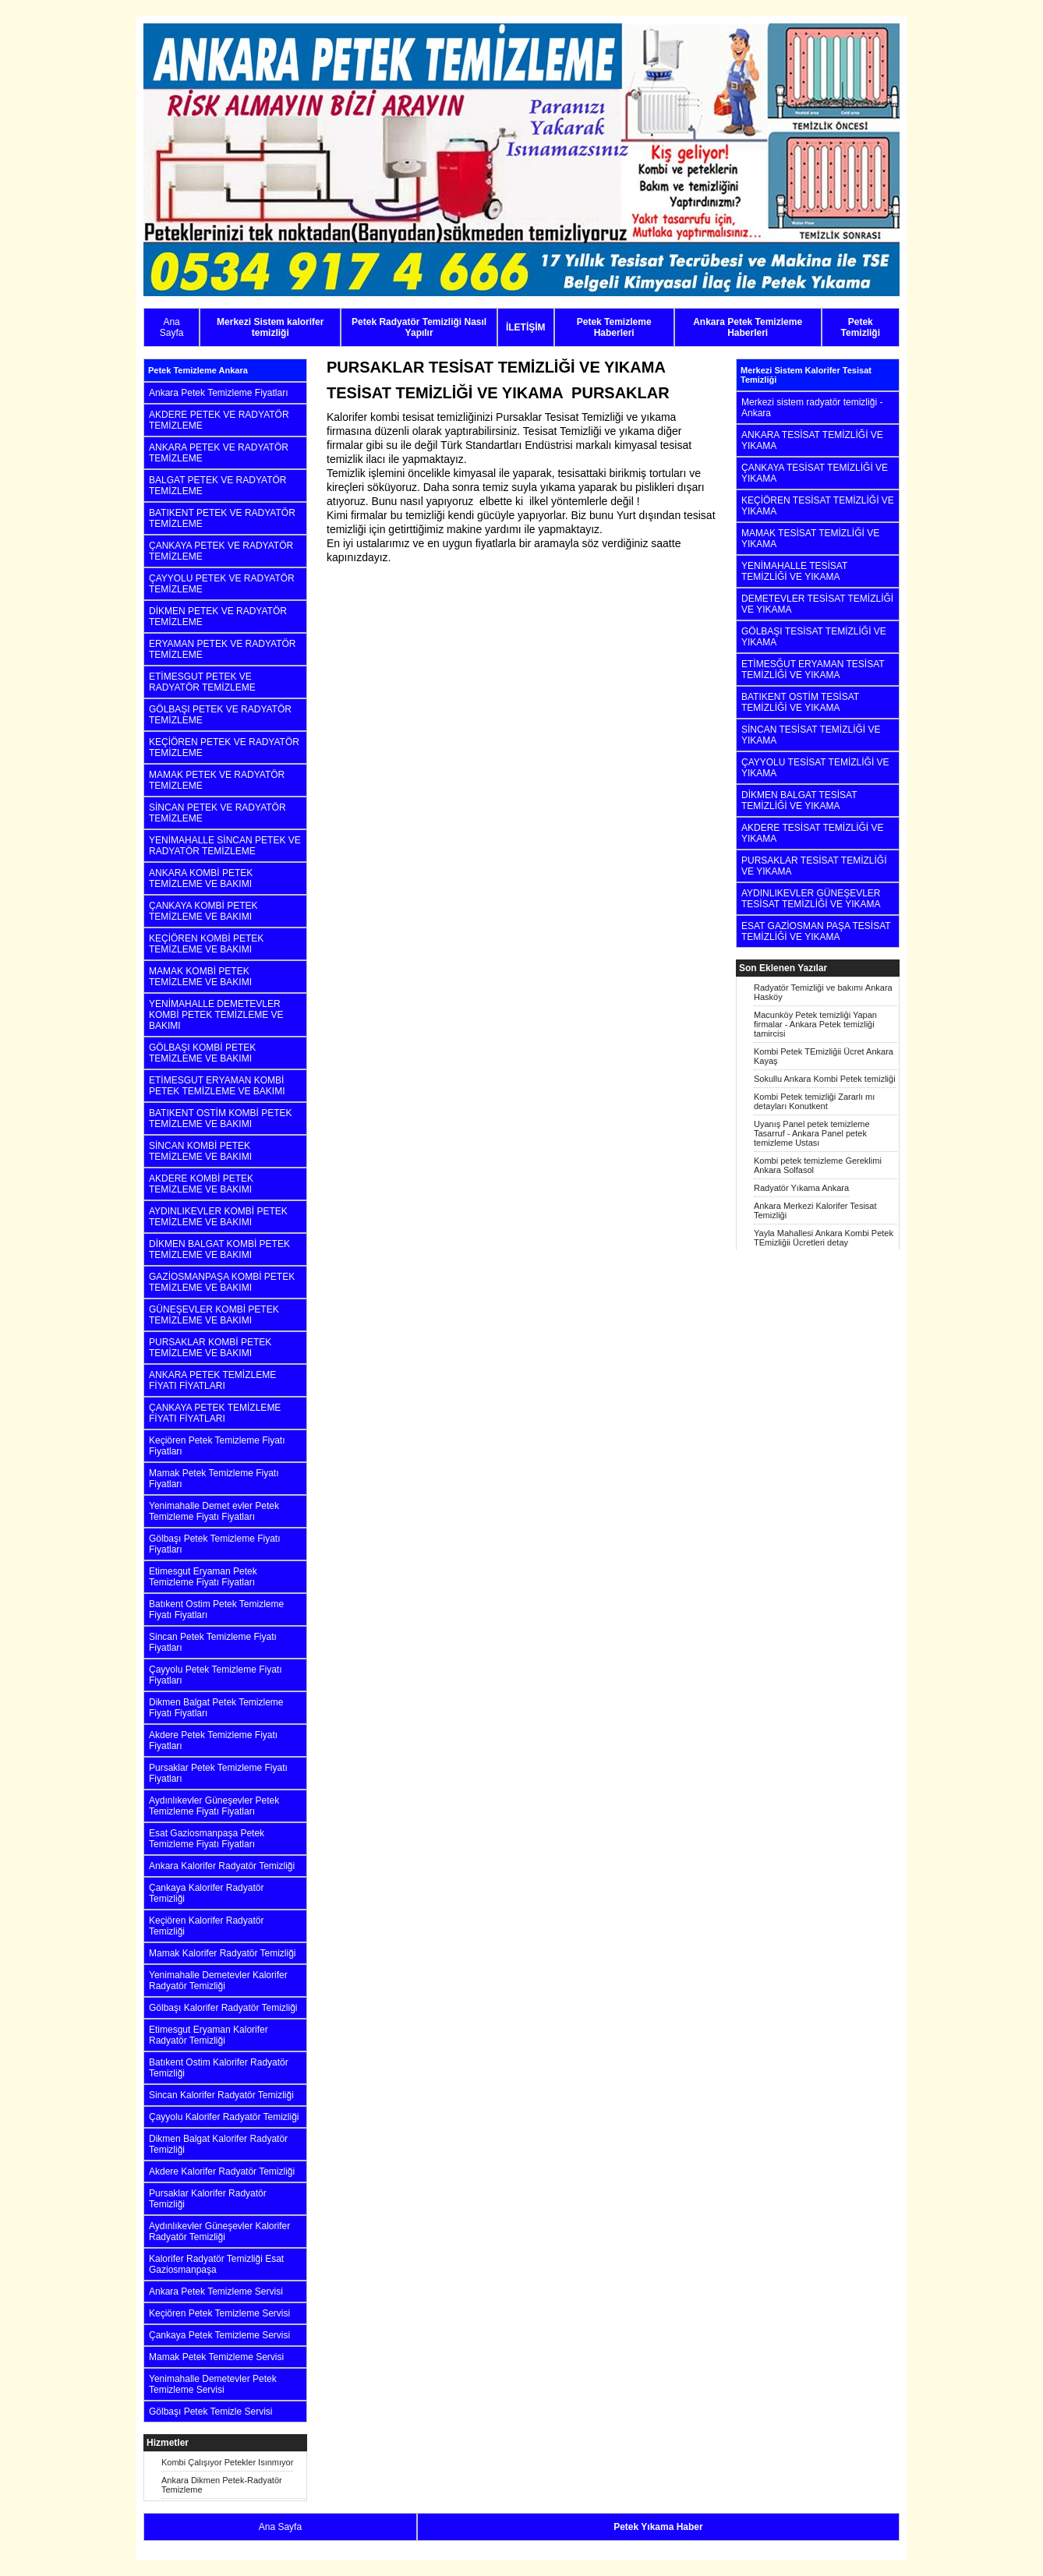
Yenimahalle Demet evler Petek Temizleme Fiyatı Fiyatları (214, 1511)
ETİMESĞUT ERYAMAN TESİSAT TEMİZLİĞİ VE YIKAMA (812, 669)
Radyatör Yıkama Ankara (801, 1188)
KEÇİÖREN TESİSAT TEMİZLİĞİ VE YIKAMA (817, 506)
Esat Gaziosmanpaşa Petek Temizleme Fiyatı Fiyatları (206, 1839)
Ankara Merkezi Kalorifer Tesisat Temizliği (815, 1210)
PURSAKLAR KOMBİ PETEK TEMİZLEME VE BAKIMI (210, 1348)
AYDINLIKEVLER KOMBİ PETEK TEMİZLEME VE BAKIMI (218, 1217)
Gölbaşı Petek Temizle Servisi (211, 2411)
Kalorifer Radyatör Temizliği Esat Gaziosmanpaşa (216, 2264)
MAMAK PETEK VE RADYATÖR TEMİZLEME (217, 780)
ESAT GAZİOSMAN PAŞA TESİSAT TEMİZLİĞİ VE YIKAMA (815, 931)
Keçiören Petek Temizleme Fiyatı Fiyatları (217, 1446)
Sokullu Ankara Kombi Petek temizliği (825, 1078)
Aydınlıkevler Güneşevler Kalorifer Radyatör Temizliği (219, 2231)
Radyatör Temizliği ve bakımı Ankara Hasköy (823, 992)
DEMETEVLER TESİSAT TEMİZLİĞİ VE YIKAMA (817, 604)
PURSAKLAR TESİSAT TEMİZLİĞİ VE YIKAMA (814, 866)
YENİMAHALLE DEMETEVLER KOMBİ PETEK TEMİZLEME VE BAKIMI (216, 1014)
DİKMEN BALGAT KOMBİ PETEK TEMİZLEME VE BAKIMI (219, 1249)
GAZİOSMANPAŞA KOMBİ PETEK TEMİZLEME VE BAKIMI (222, 1282)
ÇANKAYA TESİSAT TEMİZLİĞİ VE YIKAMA (814, 473)
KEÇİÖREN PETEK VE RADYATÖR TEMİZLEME (224, 747)
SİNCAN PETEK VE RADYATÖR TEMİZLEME (217, 813)
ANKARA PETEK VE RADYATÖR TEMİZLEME (218, 453)
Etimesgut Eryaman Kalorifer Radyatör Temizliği (208, 2035)
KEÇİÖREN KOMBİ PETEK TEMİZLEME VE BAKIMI (206, 944)
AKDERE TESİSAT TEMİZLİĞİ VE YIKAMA (812, 833)
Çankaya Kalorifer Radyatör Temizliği (206, 1893)
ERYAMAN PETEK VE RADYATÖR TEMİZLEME (222, 649)
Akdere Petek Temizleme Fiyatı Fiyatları (213, 1740)
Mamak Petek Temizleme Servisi (216, 2357)
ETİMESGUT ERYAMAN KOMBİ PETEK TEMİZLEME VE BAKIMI (217, 1086)
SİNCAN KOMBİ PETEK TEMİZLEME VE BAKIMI (200, 1151)
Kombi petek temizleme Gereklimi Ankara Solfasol (818, 1165)
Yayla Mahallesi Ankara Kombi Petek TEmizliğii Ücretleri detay (823, 1237)
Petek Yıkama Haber (658, 2526)
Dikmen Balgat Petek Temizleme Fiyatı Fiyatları (216, 1708)
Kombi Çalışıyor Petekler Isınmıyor (227, 2462)
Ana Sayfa (172, 327)
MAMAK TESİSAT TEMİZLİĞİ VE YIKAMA (810, 538)
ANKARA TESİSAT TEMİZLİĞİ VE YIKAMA (812, 440)
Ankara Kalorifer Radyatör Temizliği (222, 1865)
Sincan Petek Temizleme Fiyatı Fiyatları (213, 1642)
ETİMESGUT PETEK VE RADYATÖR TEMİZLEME (202, 682)
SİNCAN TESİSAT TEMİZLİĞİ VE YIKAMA (811, 735)
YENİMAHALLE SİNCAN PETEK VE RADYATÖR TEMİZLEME (225, 846)
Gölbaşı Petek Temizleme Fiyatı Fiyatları (215, 1544)
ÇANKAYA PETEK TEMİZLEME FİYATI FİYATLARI (215, 1413)
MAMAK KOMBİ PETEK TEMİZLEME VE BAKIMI (200, 977)
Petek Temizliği (860, 327)
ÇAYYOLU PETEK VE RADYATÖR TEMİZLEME (222, 584)
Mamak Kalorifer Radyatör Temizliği (222, 1953)
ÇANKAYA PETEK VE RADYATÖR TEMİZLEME (221, 551)
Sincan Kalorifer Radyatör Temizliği (221, 2095)
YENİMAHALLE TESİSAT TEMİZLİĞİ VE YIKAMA (794, 571)
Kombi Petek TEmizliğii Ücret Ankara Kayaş (823, 1056)
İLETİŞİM (526, 327)
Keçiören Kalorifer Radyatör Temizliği (206, 1926)
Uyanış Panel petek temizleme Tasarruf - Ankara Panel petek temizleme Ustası (812, 1133)
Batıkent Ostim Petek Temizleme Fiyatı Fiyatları (216, 1609)
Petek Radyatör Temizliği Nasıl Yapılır (419, 327)
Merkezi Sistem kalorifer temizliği (270, 327)
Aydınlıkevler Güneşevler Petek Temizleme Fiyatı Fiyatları (214, 1806)
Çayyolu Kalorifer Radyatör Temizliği (224, 2116)
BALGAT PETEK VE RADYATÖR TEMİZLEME (218, 485)
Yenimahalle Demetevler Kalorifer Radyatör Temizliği (218, 1980)
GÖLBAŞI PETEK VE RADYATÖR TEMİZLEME (220, 715)
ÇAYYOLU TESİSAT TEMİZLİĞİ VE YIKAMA (815, 768)
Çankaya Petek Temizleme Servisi (219, 2335)
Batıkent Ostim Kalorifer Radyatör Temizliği (218, 2068)
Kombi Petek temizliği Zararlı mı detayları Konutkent (814, 1101)
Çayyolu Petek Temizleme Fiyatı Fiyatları (215, 1675)
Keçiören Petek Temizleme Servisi (219, 2313)
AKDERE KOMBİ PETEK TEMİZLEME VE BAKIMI (201, 1184)
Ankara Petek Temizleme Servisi (216, 2291)
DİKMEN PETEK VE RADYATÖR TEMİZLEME (218, 616)
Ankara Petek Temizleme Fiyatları (218, 392)
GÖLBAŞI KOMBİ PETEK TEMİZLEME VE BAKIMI (202, 1053)
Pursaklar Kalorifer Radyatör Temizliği (208, 2199)
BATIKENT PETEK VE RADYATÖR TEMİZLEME (222, 518)
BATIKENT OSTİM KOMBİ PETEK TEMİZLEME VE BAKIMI (220, 1118)
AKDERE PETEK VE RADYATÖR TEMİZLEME (219, 420)
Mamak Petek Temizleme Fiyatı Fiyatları (214, 1478)
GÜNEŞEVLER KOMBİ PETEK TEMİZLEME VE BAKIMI (214, 1315)
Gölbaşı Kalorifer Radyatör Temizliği (223, 2007)
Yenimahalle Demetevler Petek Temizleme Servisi (213, 2384)
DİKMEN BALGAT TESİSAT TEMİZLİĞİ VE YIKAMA (799, 800)
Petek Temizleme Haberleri (614, 327)
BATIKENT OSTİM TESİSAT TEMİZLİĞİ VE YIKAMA (800, 702)
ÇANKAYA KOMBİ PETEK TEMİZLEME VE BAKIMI (203, 911)
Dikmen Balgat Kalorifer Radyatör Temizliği (218, 2144)
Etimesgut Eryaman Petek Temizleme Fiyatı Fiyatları (203, 1577)
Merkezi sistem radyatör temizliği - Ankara (811, 408)
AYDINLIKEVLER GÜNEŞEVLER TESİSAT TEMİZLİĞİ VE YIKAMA (811, 899)
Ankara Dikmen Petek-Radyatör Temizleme (221, 2484)
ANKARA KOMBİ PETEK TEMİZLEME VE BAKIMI (201, 878)
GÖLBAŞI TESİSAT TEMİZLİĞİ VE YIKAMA (813, 637)
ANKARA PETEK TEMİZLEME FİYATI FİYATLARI (212, 1380)
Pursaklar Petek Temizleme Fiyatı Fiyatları (218, 1773)
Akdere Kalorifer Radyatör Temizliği (222, 2171)
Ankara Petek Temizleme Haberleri (747, 327)
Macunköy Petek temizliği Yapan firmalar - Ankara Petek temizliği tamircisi (815, 1024)
